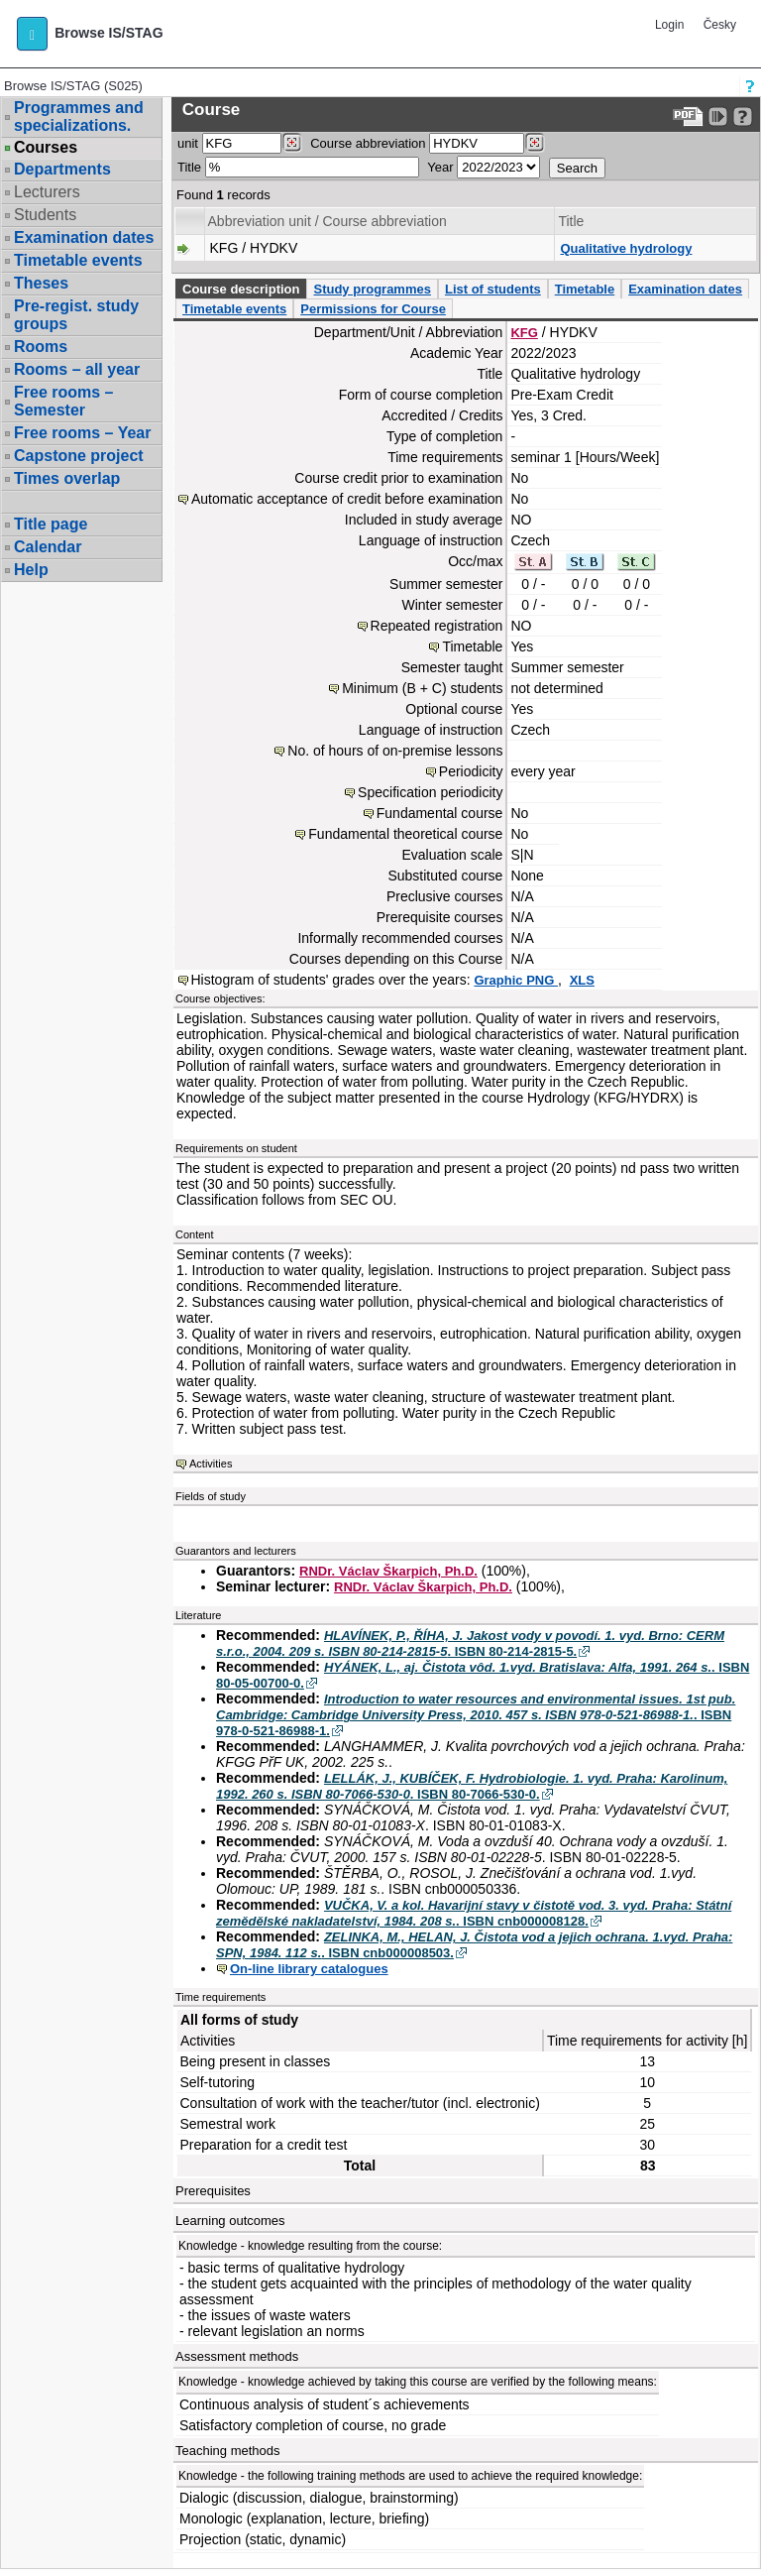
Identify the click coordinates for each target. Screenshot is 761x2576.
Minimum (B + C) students (422, 688)
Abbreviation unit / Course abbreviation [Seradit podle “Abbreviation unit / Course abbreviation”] (327, 221)
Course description (240, 289)
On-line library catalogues (309, 1968)
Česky (720, 25)
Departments (62, 169)
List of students (493, 289)
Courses (45, 148)
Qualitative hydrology (626, 248)
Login (669, 25)
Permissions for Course (373, 308)
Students (45, 214)
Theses (41, 283)
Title (189, 167)
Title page (50, 524)
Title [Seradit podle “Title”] (571, 221)
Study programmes (371, 289)
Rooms (40, 346)
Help (31, 569)
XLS (582, 980)
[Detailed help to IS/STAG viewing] (742, 116)
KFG (523, 332)
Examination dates (84, 237)
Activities (210, 1463)
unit (187, 143)
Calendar (47, 546)
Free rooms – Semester (63, 401)
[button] (32, 34)
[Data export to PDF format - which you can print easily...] (688, 116)
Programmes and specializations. (79, 116)
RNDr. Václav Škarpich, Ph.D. (388, 1571)
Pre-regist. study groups (76, 314)
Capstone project (79, 455)
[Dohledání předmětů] (534, 143)
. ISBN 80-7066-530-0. (471, 1786)
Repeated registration (437, 626)
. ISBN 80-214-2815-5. (470, 1643)
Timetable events (78, 260)
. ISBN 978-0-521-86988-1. (475, 1715)
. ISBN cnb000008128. (473, 1913)
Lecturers (47, 191)
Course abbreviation (367, 143)
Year (440, 167)
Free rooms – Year (82, 432)
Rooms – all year (77, 369)
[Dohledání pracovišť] (291, 143)
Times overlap (67, 478)
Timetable (584, 289)
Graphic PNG (516, 980)
